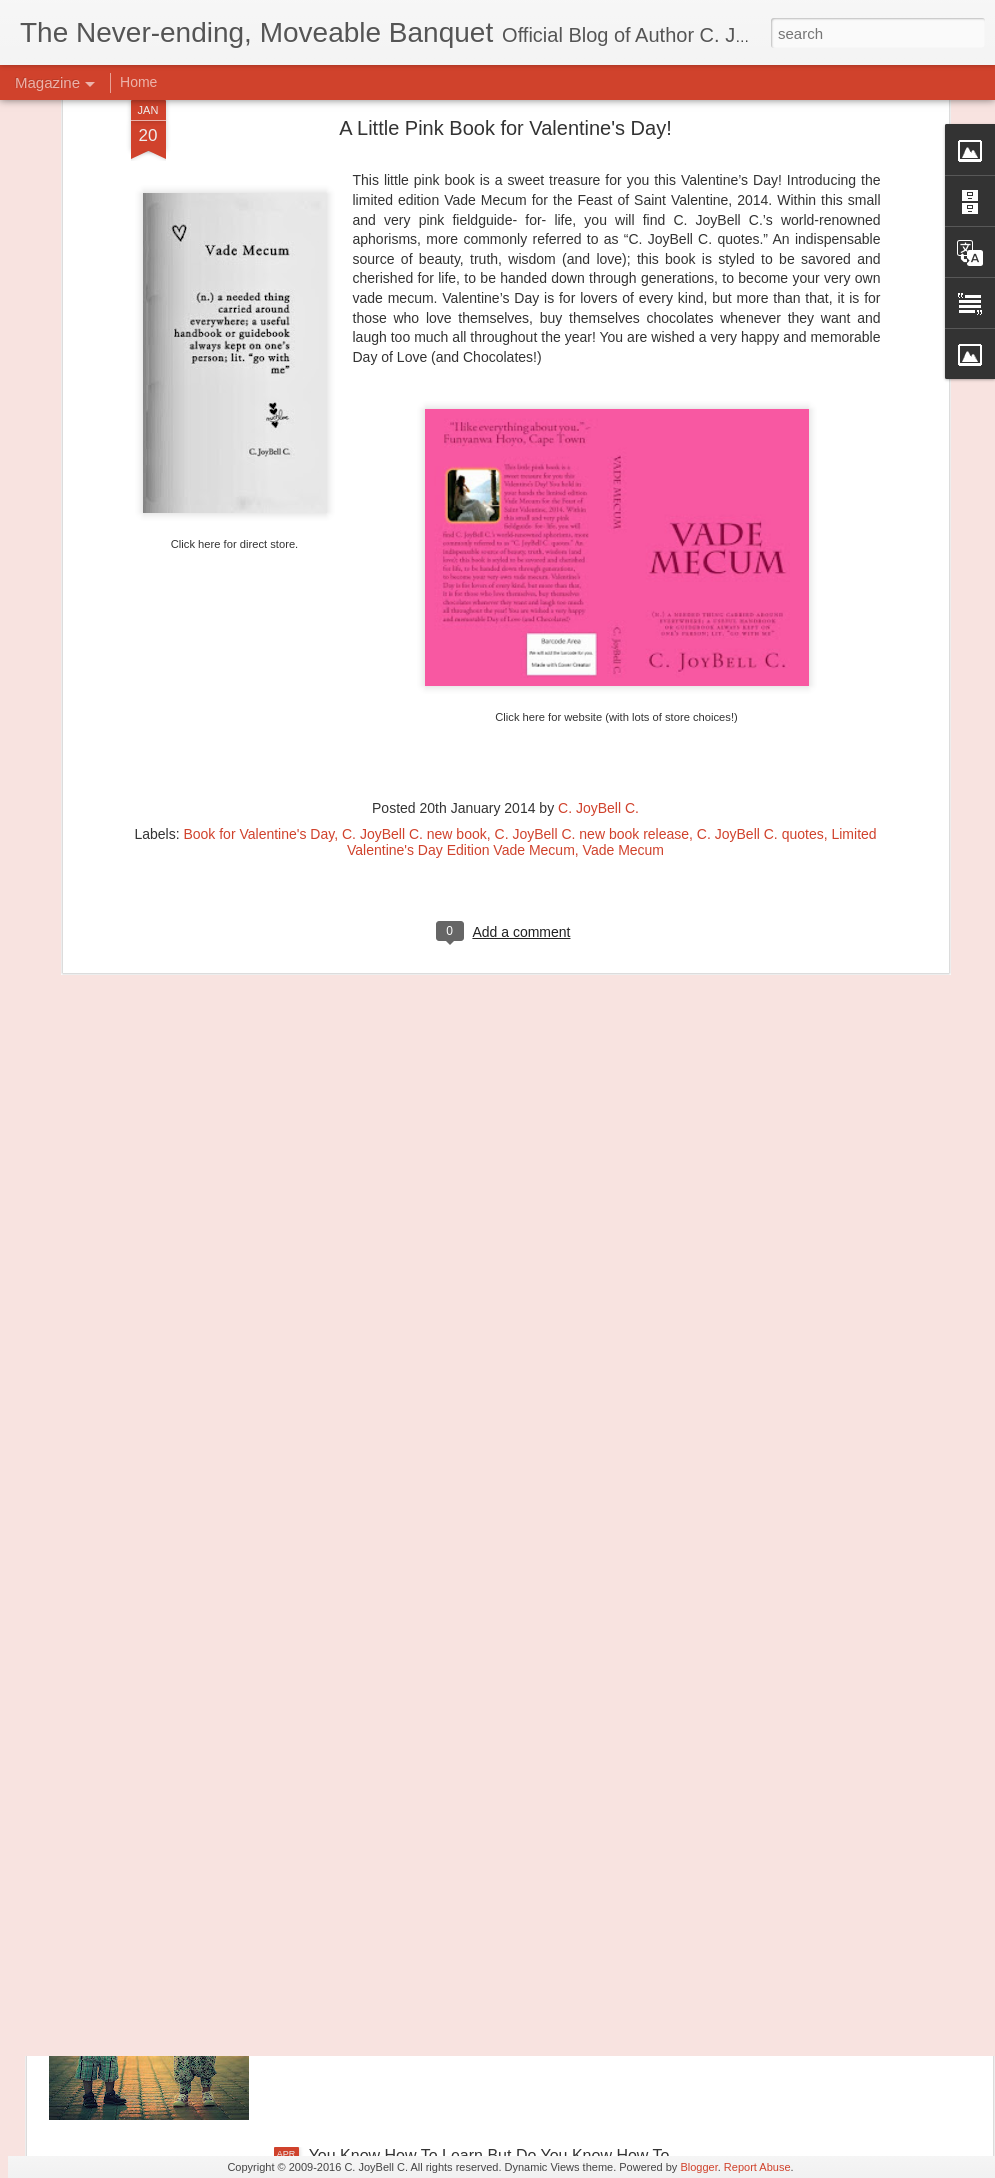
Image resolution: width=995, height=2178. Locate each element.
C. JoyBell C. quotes (760, 585)
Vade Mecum (623, 601)
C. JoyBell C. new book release (592, 585)
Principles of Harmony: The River (426, 1701)
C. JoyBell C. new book (414, 585)
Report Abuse (757, 2167)
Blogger (698, 2167)
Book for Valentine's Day (258, 585)
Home (138, 82)
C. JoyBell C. (598, 559)
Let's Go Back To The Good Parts (427, 1928)
